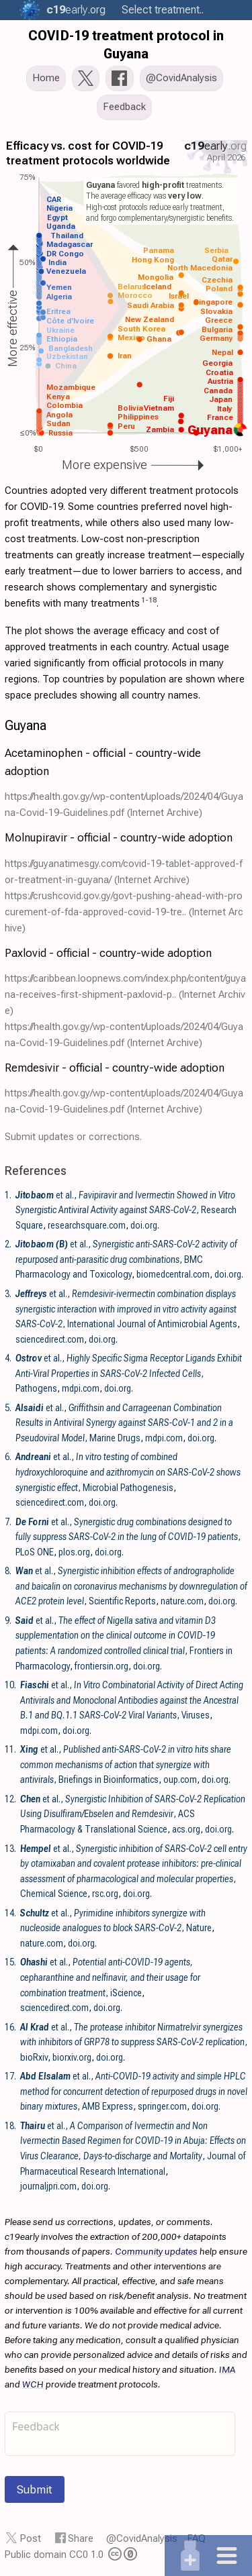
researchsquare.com (87, 1225)
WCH (33, 2384)
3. (8, 1293)
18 (153, 600)
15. (10, 1962)
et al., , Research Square (126, 1210)
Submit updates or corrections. (73, 1137)
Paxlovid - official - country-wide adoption (108, 953)
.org (73, 9)
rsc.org (105, 1893)
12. (10, 1799)
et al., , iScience (110, 1977)
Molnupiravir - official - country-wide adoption (119, 837)
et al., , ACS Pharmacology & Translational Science (132, 1814)
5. (8, 1407)
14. (10, 1913)
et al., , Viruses (131, 1700)
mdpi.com (80, 1388)
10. (10, 1685)
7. (8, 1521)
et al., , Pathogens (128, 1373)
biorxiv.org (71, 2057)
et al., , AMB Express (133, 2091)
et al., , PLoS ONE (128, 1536)
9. (8, 1620)
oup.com (180, 1779)
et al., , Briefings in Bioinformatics (125, 1764)
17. (10, 2076)
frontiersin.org (101, 1666)
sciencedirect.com (49, 1339)
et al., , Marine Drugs (124, 1422)
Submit (34, 2489)
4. (8, 1358)
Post (30, 2538)
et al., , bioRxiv (133, 2042)
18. (10, 2125)
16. (10, 2027)
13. (10, 1848)
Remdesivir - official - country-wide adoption (114, 1067)
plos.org (74, 1552)
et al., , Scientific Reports (131, 1585)
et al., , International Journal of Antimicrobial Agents (126, 1308)
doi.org (143, 1225)
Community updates (156, 2251)
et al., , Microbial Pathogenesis (128, 1471)
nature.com (182, 1601)
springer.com (162, 2106)
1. (8, 1195)
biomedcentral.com (173, 1274)
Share (80, 2538)
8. (8, 1570)
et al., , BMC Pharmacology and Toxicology (126, 1259)
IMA (227, 2369)
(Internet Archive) (164, 813)
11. (10, 1749)
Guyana (25, 725)
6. (8, 1456)
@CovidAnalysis (141, 2538)
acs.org (186, 1829)
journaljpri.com (48, 2186)
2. (8, 1244)
